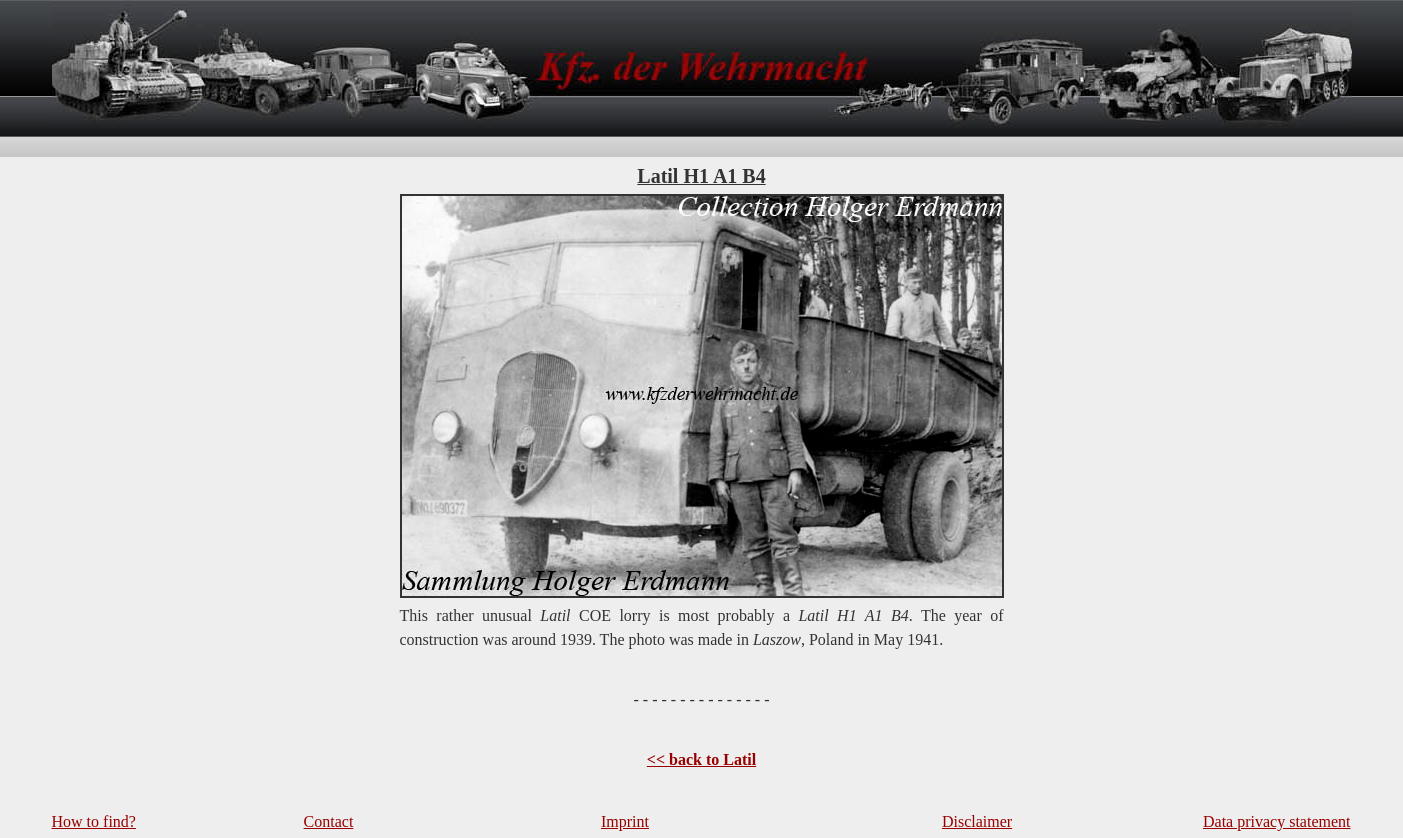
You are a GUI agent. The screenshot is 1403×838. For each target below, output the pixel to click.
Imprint (625, 821)
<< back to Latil (701, 759)
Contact (329, 821)
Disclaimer (977, 821)
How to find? (94, 821)
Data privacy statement (1277, 821)
